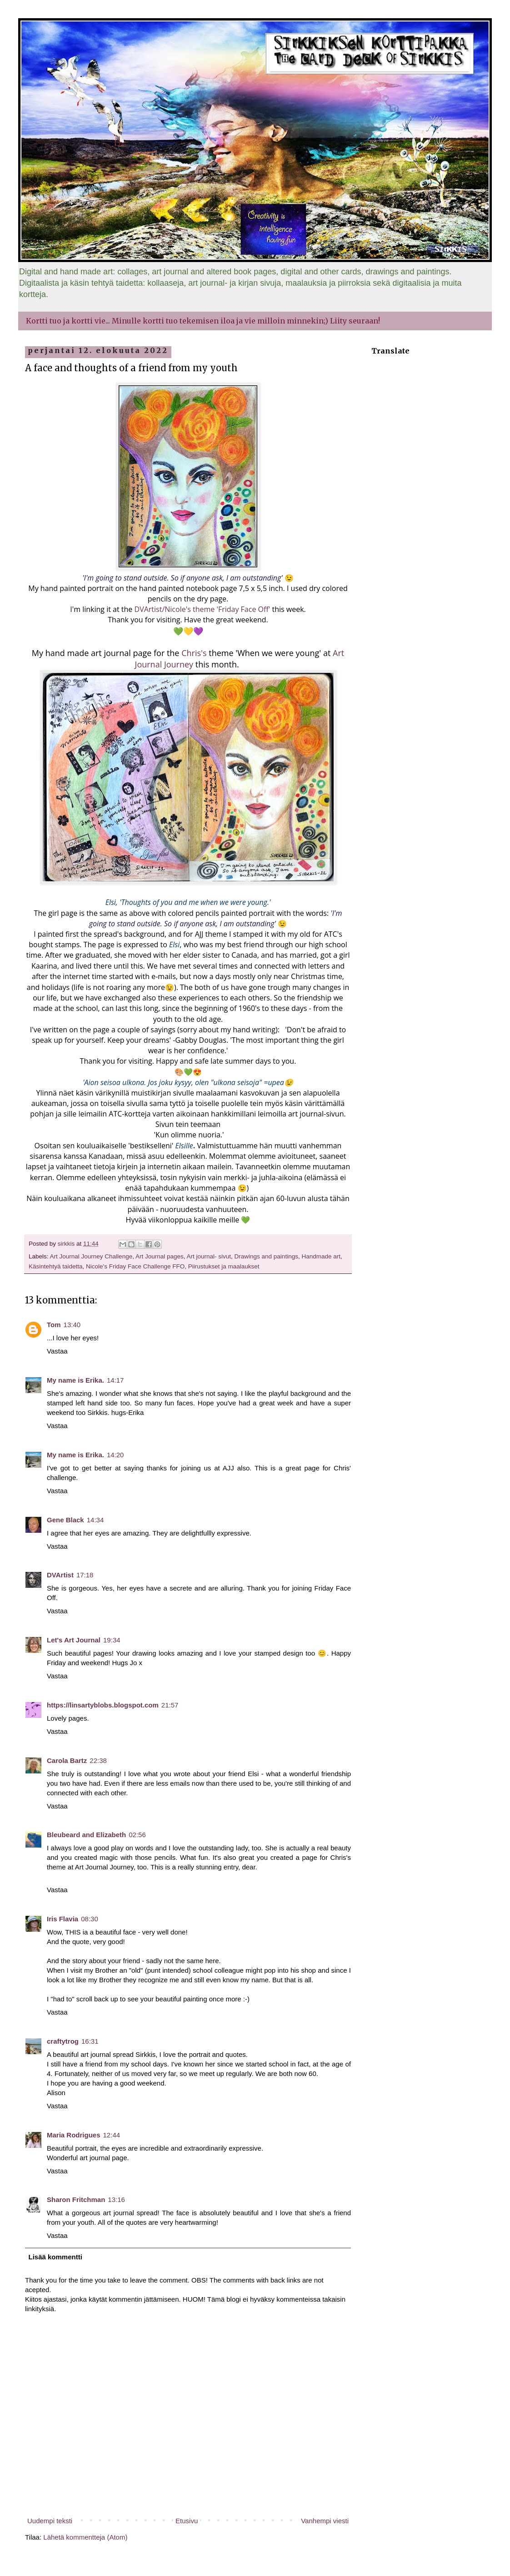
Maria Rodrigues (73, 2135)
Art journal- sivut (209, 1256)
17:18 (85, 1575)
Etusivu (186, 2521)
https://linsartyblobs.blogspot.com (103, 1705)
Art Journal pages (159, 1256)
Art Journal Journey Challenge (91, 1256)
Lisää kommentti (55, 2257)
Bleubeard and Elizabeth (86, 1835)
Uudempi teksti (49, 2521)
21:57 (170, 1705)
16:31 (90, 2041)
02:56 (137, 1835)
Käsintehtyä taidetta (56, 1266)
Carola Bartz (67, 1760)
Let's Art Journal (73, 1640)
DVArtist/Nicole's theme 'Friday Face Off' (203, 609)
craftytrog (63, 2041)
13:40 (72, 1324)
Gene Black (65, 1520)
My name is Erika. (75, 1380)
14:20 (115, 1455)
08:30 (89, 1919)
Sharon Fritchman (76, 2199)
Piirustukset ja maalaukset (224, 1266)
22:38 (98, 1760)
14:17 (115, 1380)
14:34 (95, 1520)
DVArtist (60, 1575)
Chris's (193, 652)
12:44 (111, 2135)
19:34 (111, 1640)
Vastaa (57, 1351)
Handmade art (320, 1256)
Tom (54, 1324)
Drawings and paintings (266, 1256)
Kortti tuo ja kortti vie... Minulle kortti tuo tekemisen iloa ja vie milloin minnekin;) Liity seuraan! (203, 320)
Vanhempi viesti (325, 2521)
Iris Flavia (62, 1919)
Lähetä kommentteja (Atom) (85, 2537)
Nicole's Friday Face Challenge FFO (135, 1266)
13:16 (116, 2199)
